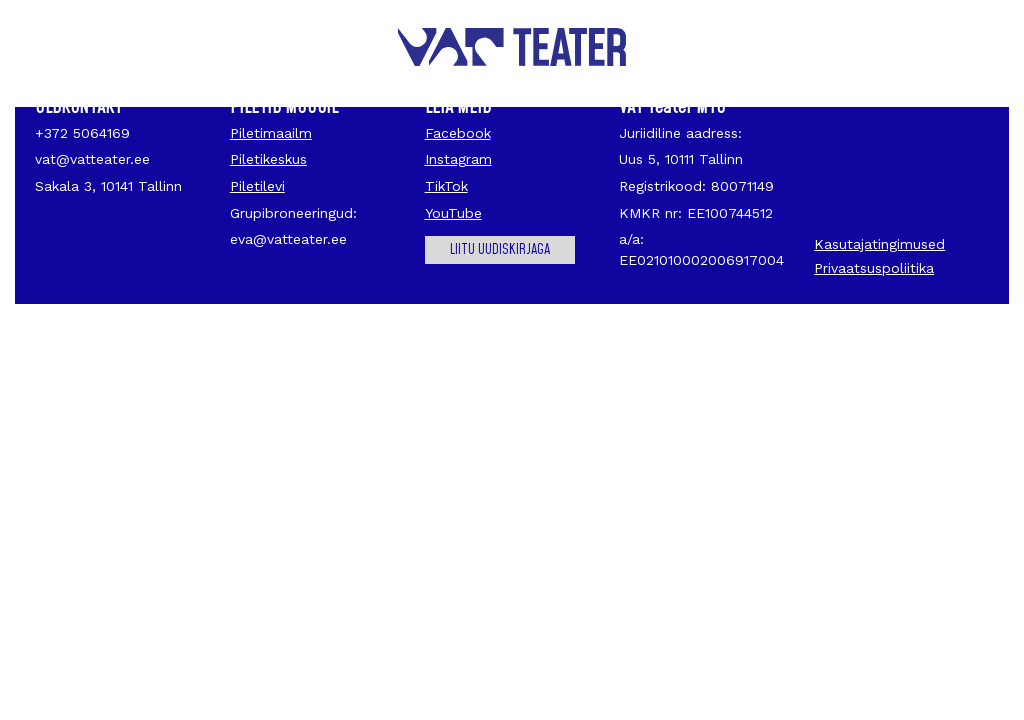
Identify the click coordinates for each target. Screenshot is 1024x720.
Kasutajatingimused (879, 244)
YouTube (453, 213)
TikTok (446, 186)
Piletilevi (257, 186)
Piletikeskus (268, 159)
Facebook (458, 133)
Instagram (458, 159)
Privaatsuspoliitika (874, 268)
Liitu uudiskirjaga (500, 250)
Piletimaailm (271, 133)
